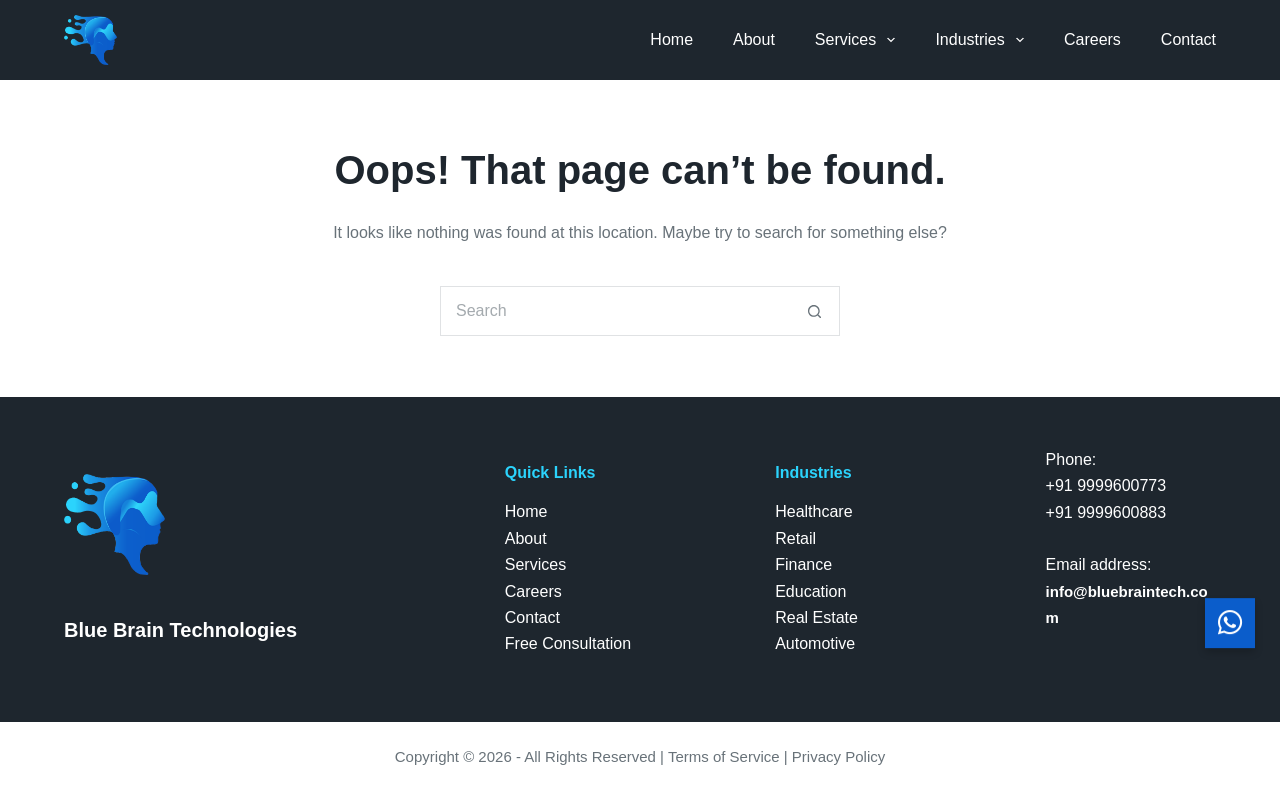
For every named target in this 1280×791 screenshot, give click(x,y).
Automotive (815, 643)
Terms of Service (724, 756)
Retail (795, 538)
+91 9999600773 (1106, 485)
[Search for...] (615, 311)
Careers (1092, 39)
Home (671, 39)
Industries (983, 40)
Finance (803, 564)
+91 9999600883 (1106, 512)
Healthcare (813, 511)
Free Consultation (568, 643)
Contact (1188, 39)
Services (859, 40)
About (754, 39)
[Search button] (815, 311)
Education (810, 591)
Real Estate (816, 617)
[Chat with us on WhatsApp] (1230, 626)
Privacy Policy (838, 756)
